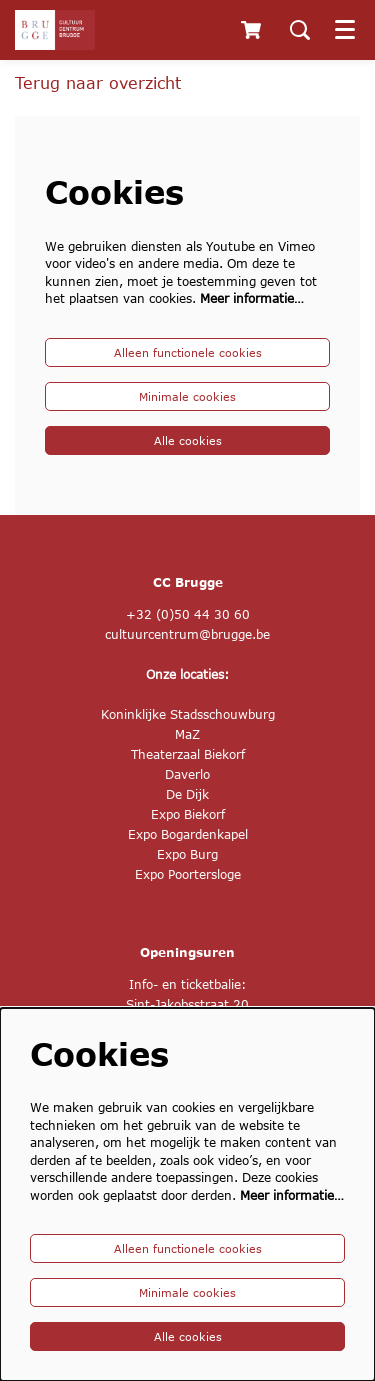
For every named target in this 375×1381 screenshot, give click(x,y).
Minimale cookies (187, 396)
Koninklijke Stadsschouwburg (188, 714)
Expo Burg (187, 854)
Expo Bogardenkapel (188, 834)
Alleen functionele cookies (188, 352)
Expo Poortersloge (188, 874)
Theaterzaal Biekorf (188, 754)
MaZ (187, 734)
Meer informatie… (252, 298)
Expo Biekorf (188, 814)
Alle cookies (188, 440)
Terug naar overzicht (98, 82)
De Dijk (187, 794)
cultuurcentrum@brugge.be (187, 634)
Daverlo (187, 774)
